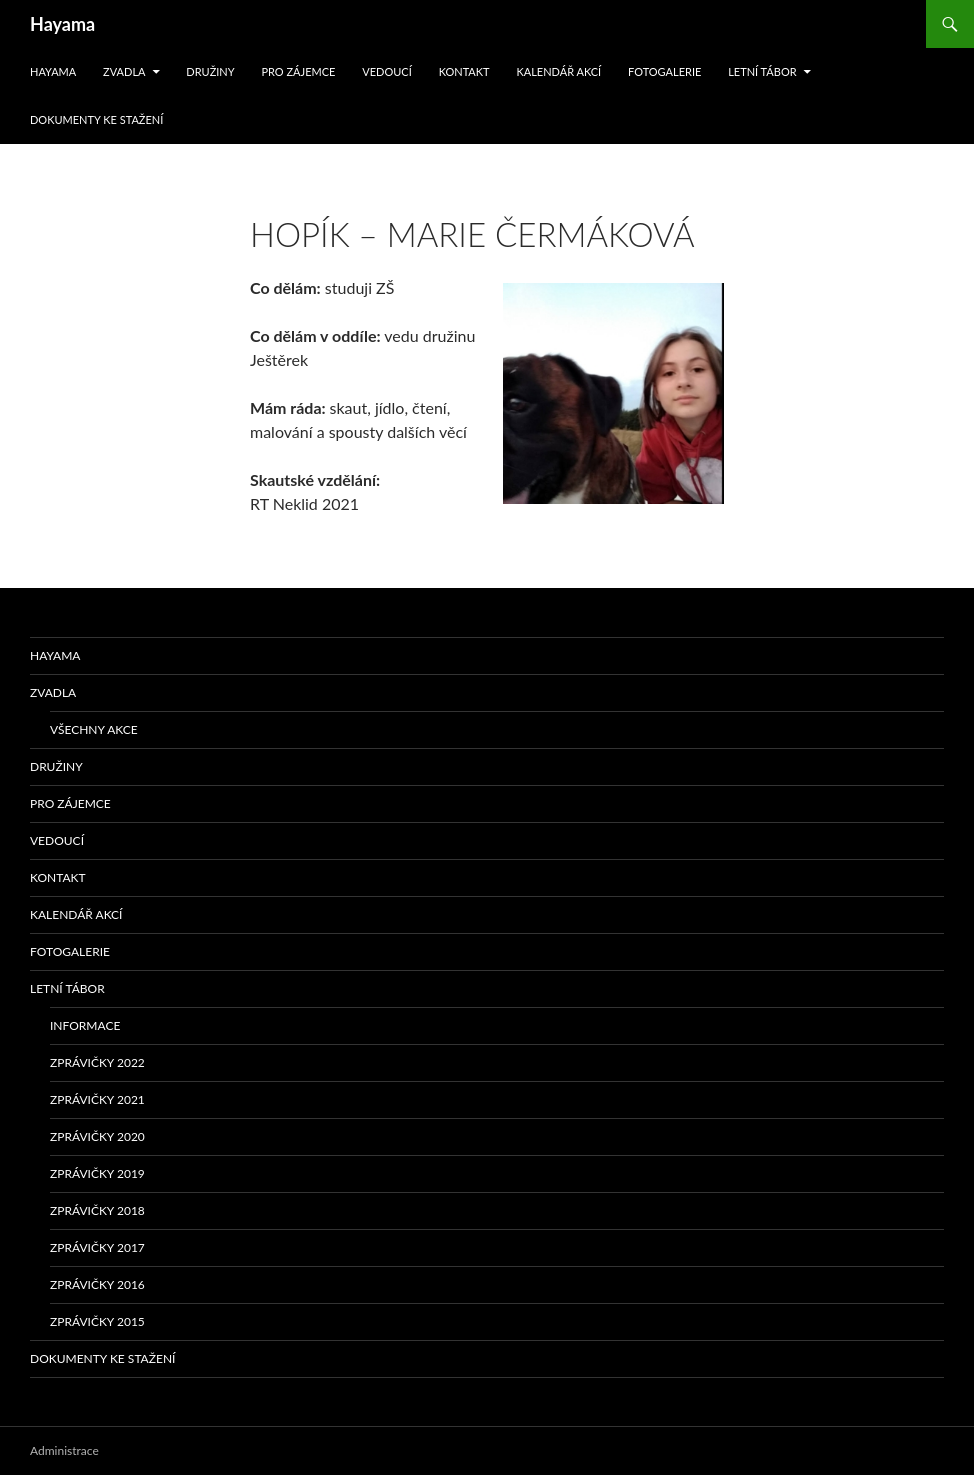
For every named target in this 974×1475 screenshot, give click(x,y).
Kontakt (464, 71)
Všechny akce (94, 729)
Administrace (64, 1450)
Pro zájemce (298, 71)
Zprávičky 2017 (97, 1247)
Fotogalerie (664, 71)
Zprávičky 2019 (97, 1173)
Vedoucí (387, 71)
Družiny (210, 71)
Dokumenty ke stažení (96, 119)
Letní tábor (762, 71)
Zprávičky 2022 (97, 1062)
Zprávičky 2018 (97, 1210)
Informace (85, 1025)
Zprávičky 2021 (97, 1099)
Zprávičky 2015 (97, 1321)
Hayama (62, 24)
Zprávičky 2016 (97, 1284)
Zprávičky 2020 (97, 1136)
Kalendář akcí (558, 71)
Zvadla (124, 71)
